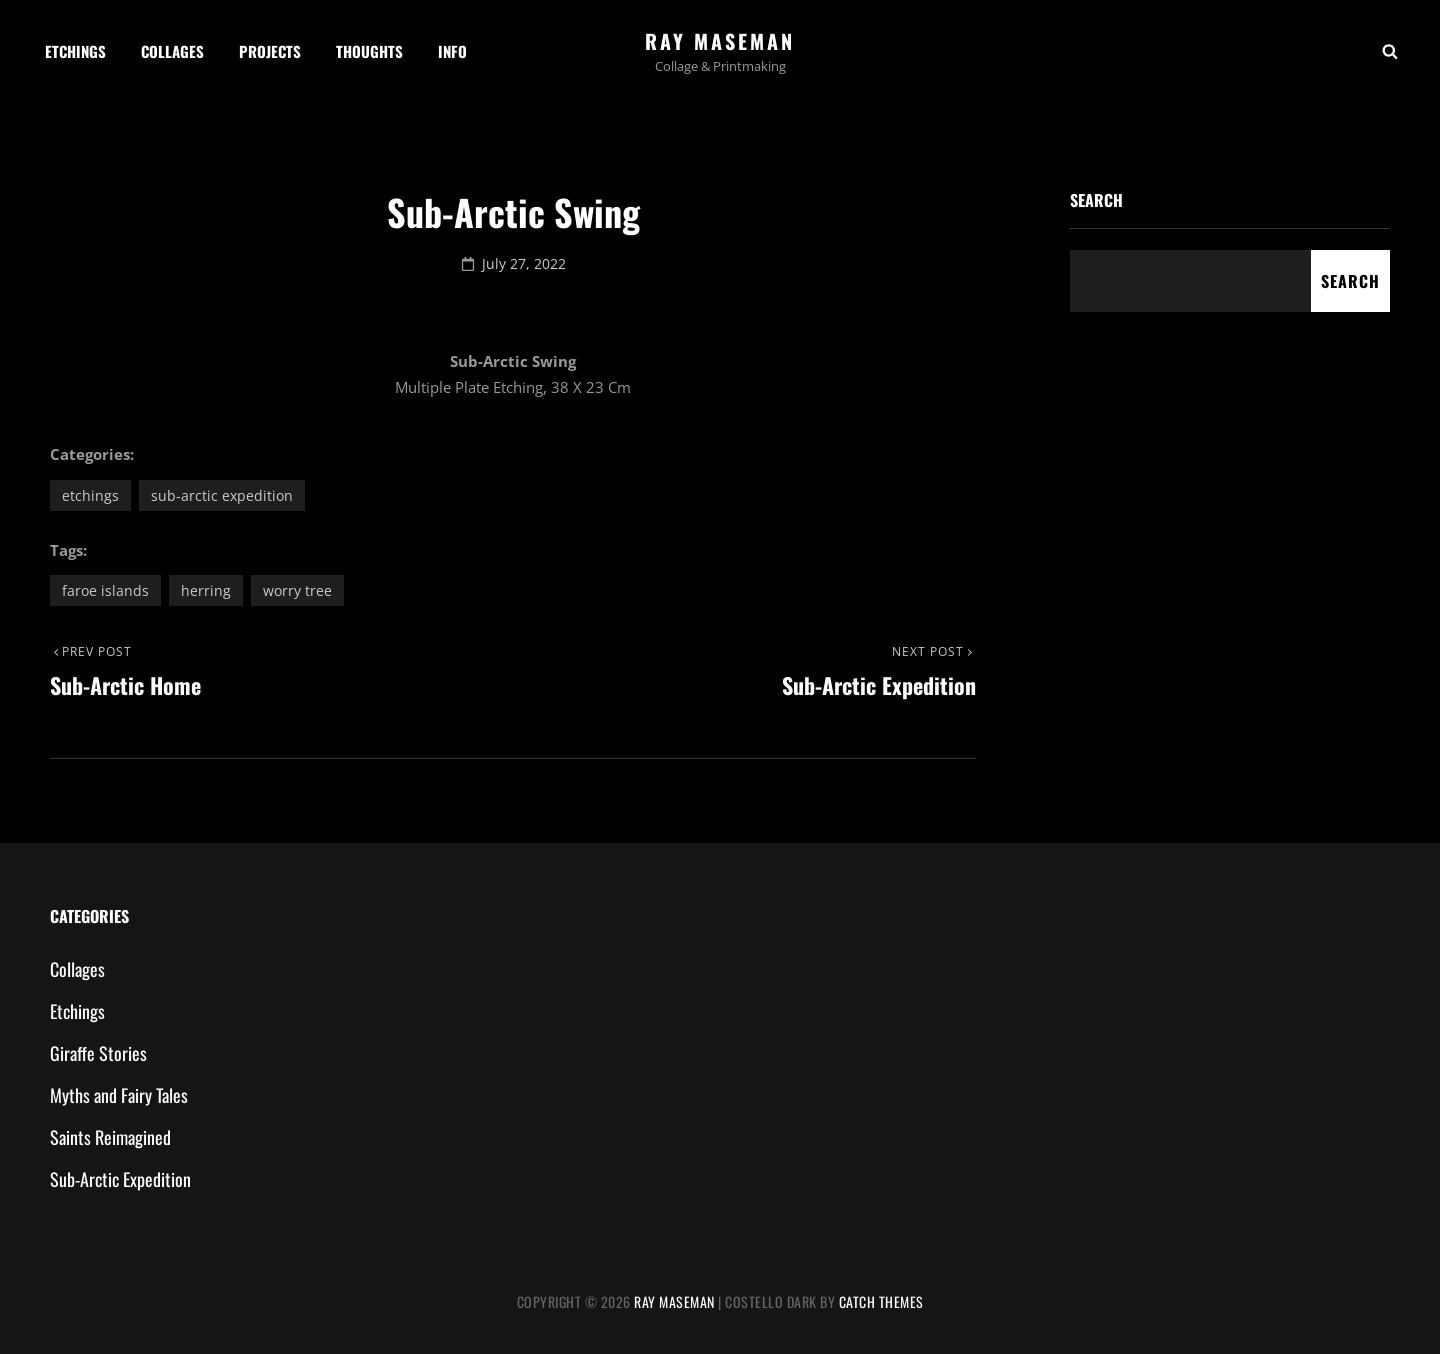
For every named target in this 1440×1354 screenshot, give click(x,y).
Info (452, 51)
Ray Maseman (720, 41)
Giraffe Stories (98, 1053)
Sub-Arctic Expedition (222, 495)
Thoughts (369, 51)
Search (1096, 200)
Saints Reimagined (110, 1137)
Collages (172, 51)
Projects (270, 51)
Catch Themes (881, 1301)
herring (206, 590)
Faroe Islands (105, 590)
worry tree (297, 590)
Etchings (75, 51)
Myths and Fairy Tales (119, 1095)
